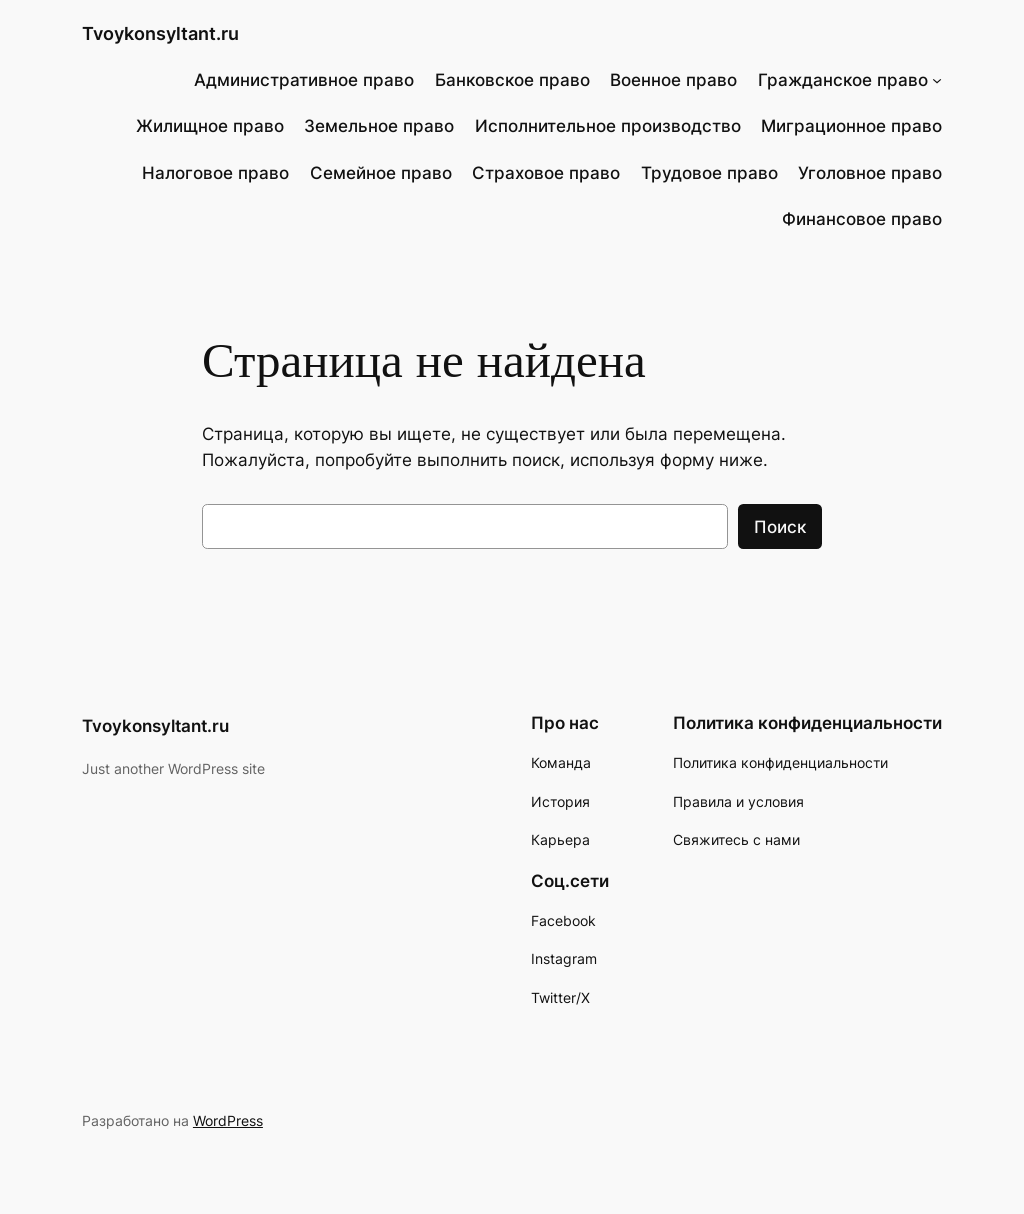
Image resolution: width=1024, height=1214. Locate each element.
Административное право (304, 80)
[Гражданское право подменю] (937, 80)
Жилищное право (210, 126)
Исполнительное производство (608, 126)
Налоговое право (215, 173)
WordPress (228, 1120)
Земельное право (379, 126)
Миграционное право (851, 126)
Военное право (673, 80)
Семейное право (381, 173)
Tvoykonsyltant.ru (160, 33)
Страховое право (546, 173)
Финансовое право (862, 219)
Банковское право (512, 80)
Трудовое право (709, 173)
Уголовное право (870, 173)
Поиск (780, 527)
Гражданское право (843, 80)
